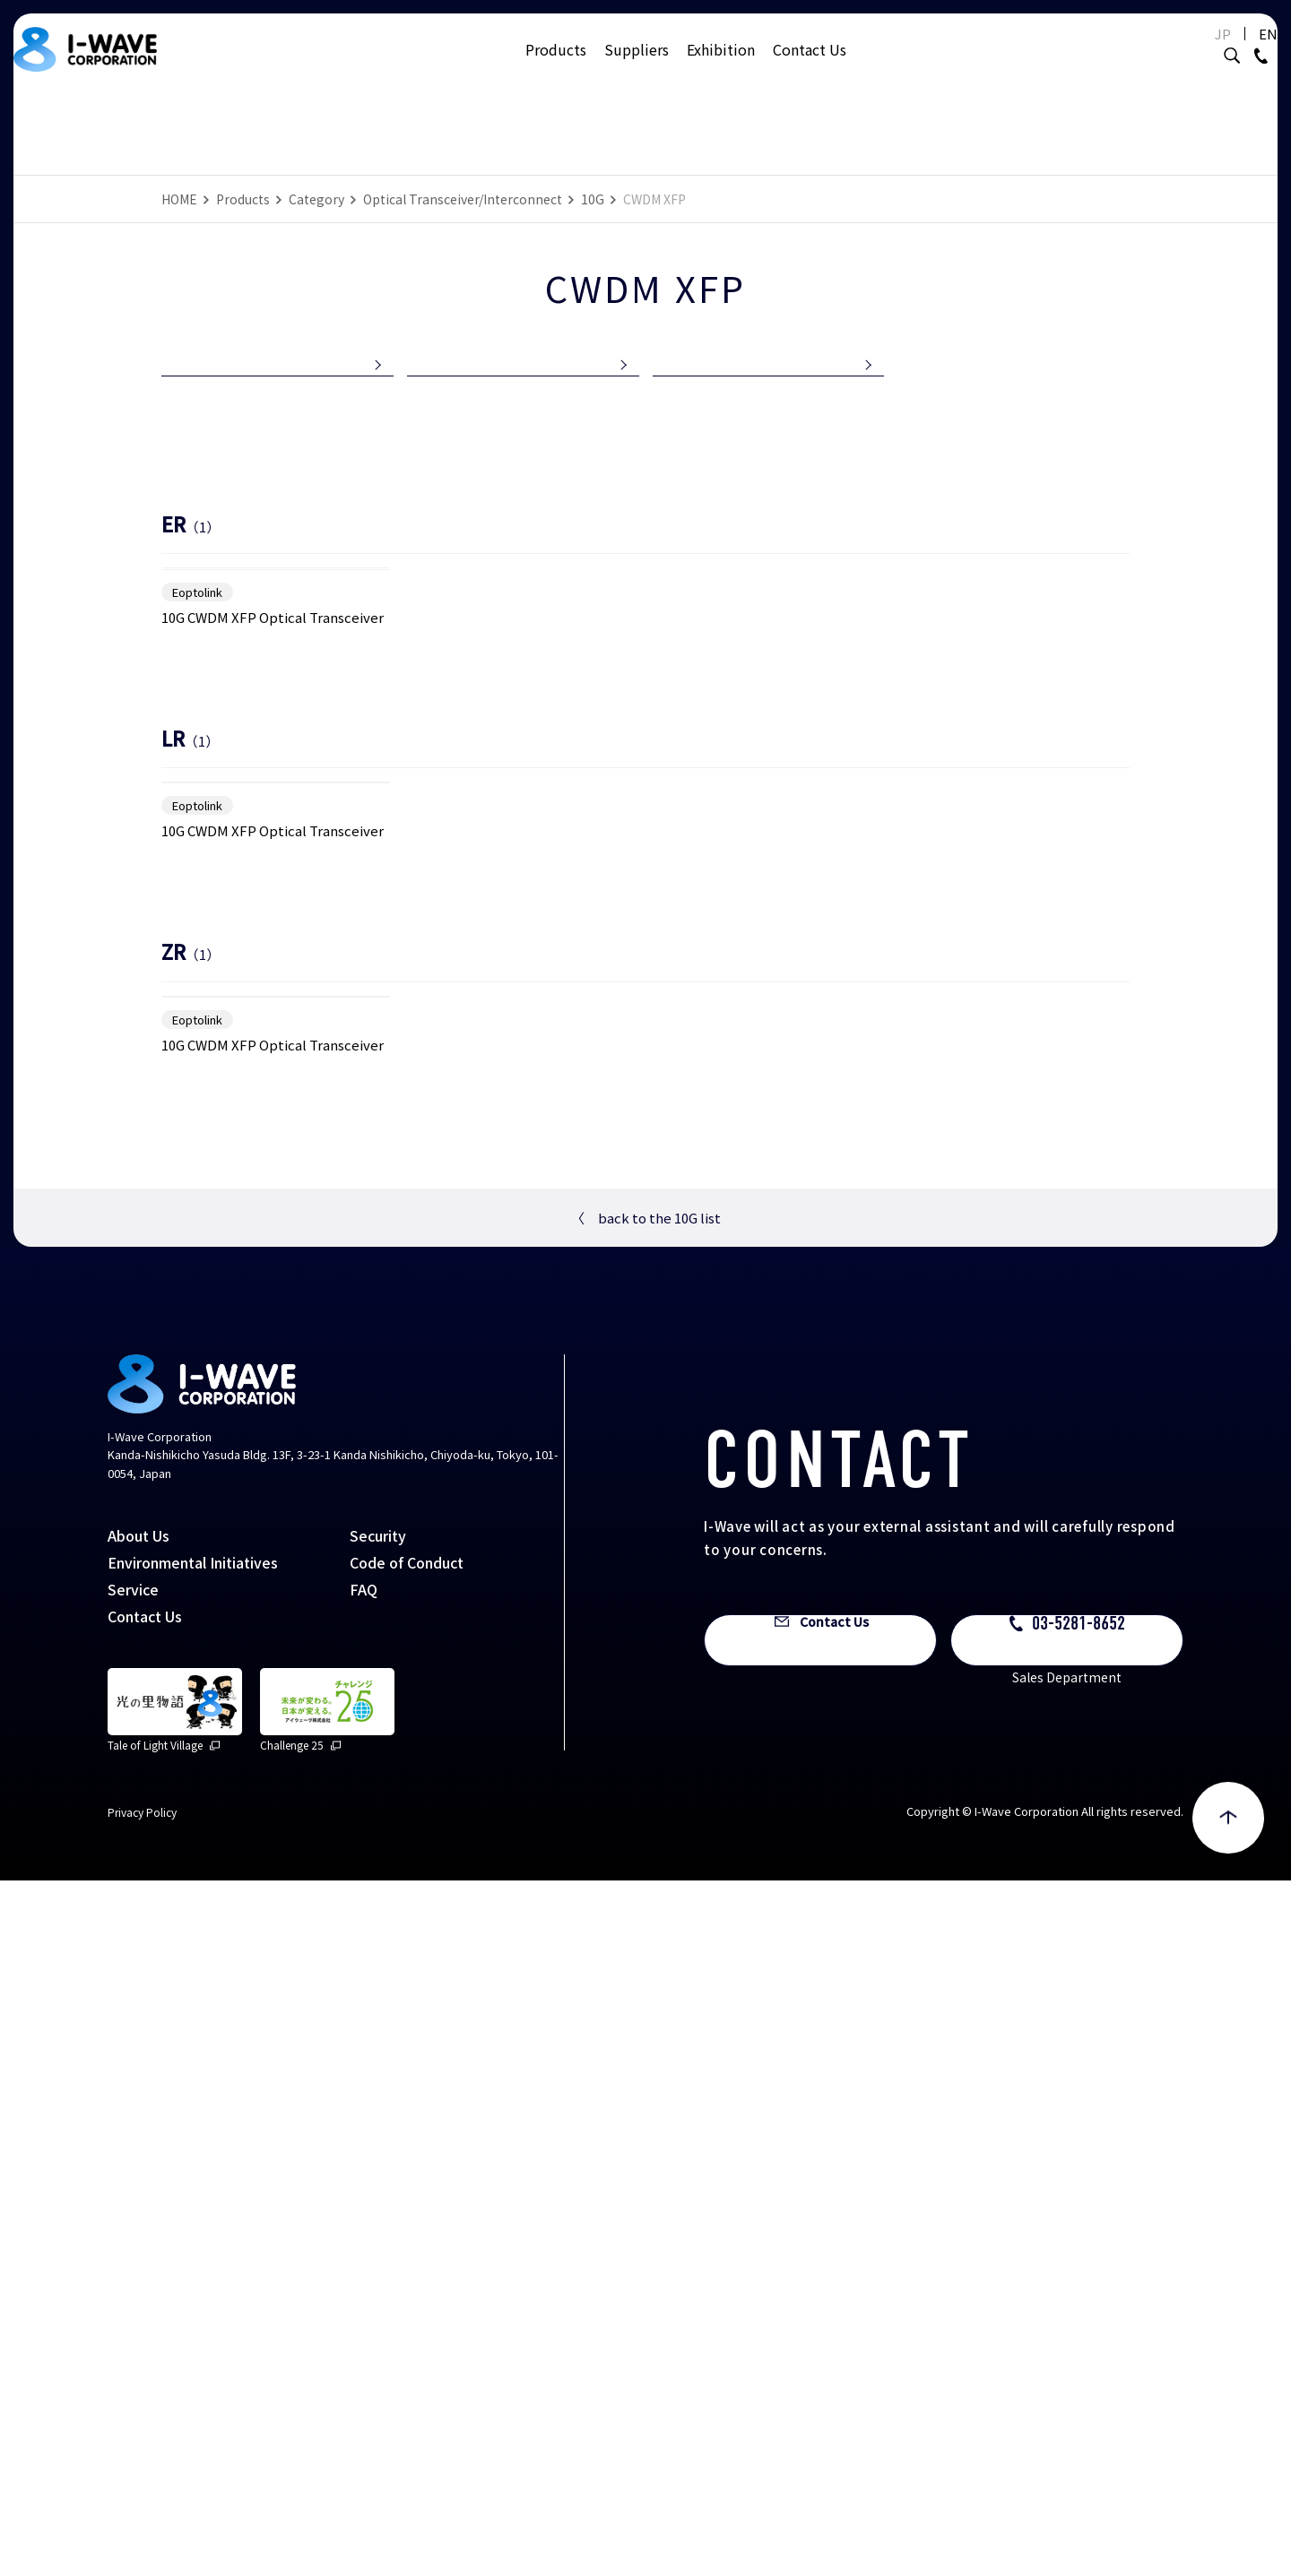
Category (316, 199)
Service (133, 2284)
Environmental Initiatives (193, 2258)
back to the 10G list (646, 1913)
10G (592, 199)
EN (1223, 51)
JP (1178, 51)
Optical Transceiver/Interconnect (462, 199)
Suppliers (636, 67)
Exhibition (721, 67)
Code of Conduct (407, 2258)
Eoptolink (197, 834)
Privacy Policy (142, 2507)
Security (378, 2231)
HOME (179, 199)
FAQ (363, 2284)
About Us (138, 2231)
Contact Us (809, 67)
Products (555, 67)
